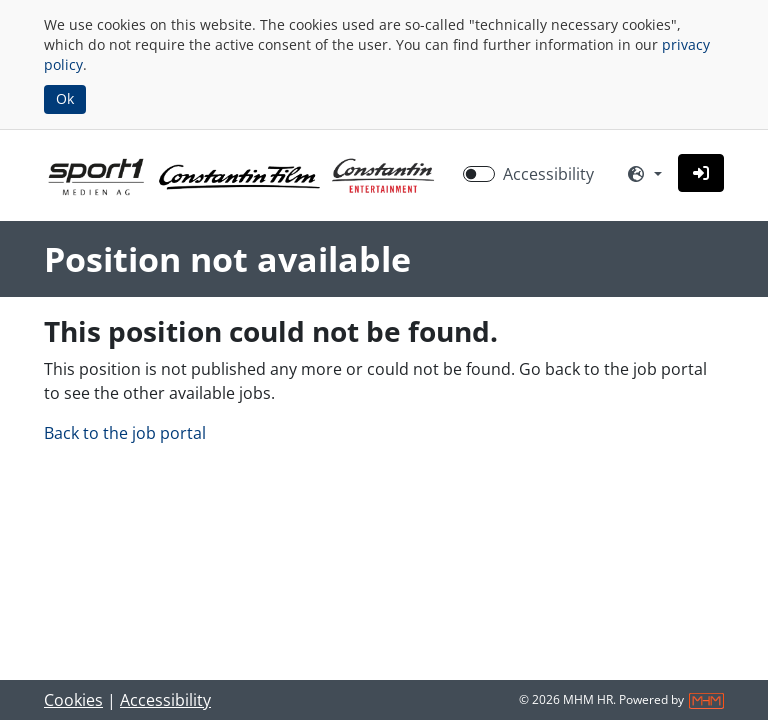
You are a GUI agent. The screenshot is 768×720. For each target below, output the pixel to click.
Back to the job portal (125, 433)
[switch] (479, 174)
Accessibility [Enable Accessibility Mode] (548, 174)
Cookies (73, 700)
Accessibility (165, 700)
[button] (701, 173)
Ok (65, 98)
